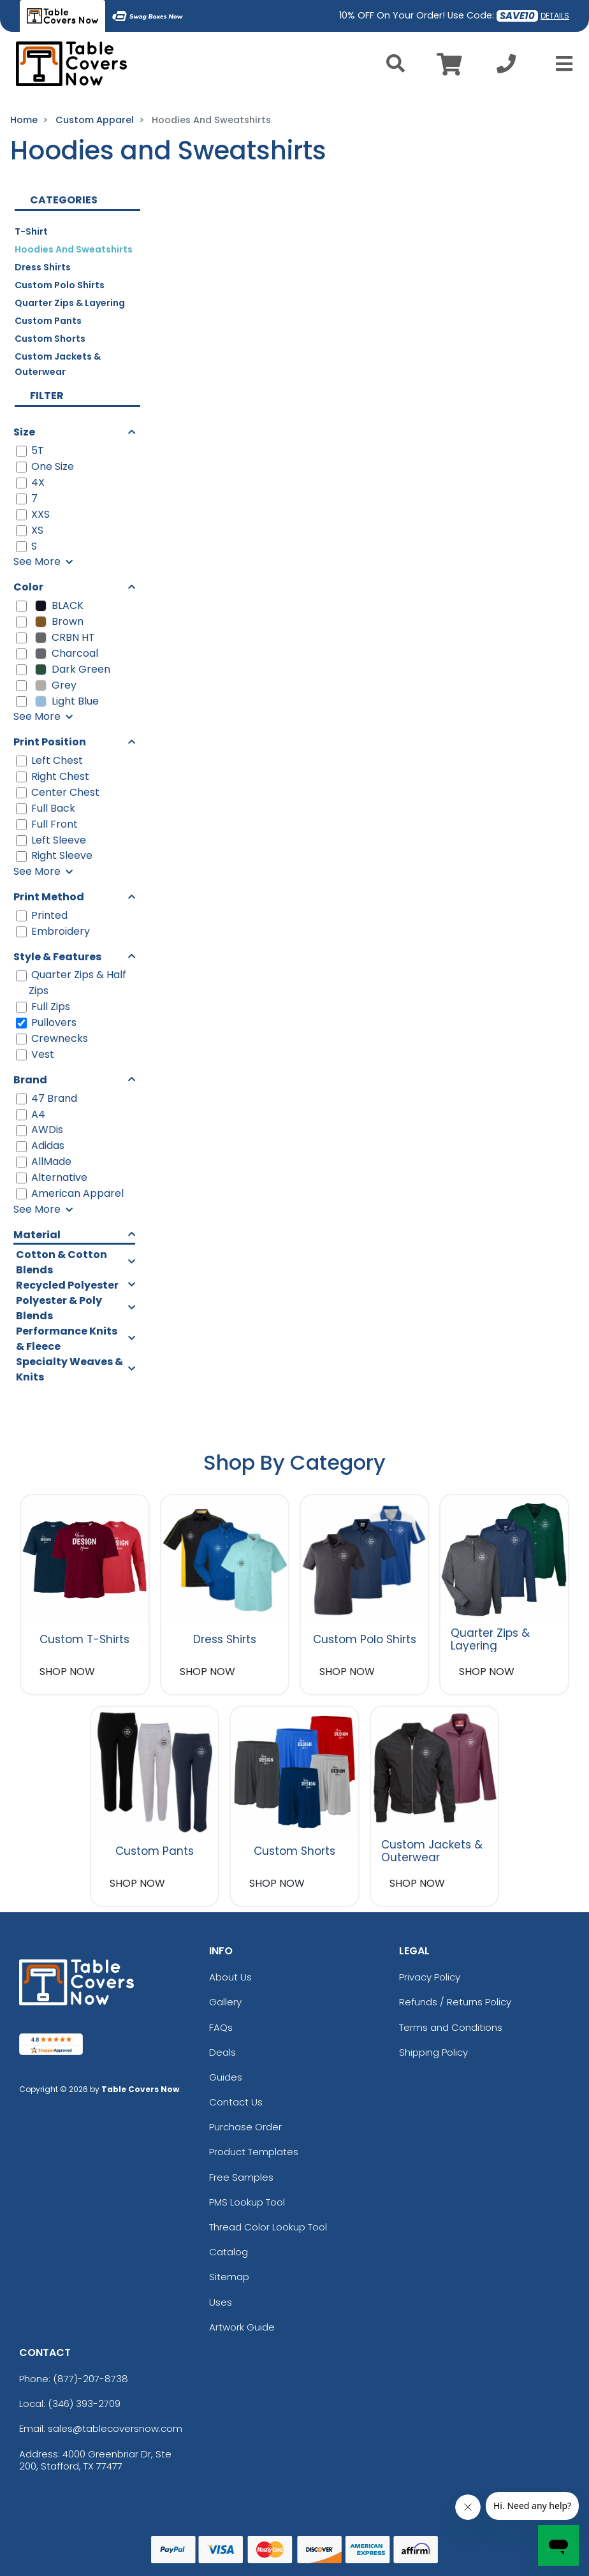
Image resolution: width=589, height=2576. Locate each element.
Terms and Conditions (450, 2027)
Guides (225, 2077)
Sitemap (229, 2276)
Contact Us (236, 2102)
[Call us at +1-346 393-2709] (506, 67)
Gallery (225, 2002)
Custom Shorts (50, 338)
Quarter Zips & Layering (70, 302)
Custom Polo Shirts (60, 285)
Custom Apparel (94, 119)
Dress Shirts (43, 267)
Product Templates (253, 2151)
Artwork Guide (242, 2327)
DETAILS (555, 15)
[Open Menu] (560, 64)
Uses (220, 2302)
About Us (230, 1977)
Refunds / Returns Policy (455, 2002)
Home (24, 119)
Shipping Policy (433, 2052)
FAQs (221, 2027)
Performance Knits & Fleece (66, 1339)
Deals (222, 2052)
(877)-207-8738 (90, 2378)
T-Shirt (31, 231)
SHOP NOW (67, 1671)
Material (37, 1234)
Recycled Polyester (67, 1285)
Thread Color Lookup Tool (268, 2227)
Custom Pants (48, 320)
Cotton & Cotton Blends (61, 1262)
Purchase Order (245, 2126)
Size (24, 432)
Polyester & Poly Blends (59, 1308)
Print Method (48, 896)
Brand (30, 1079)
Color (28, 587)
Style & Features (57, 956)
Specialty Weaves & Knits (69, 1369)
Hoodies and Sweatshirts (74, 249)
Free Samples (241, 2177)
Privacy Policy (429, 1977)
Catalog (228, 2251)
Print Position (49, 742)
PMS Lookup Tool (247, 2202)
